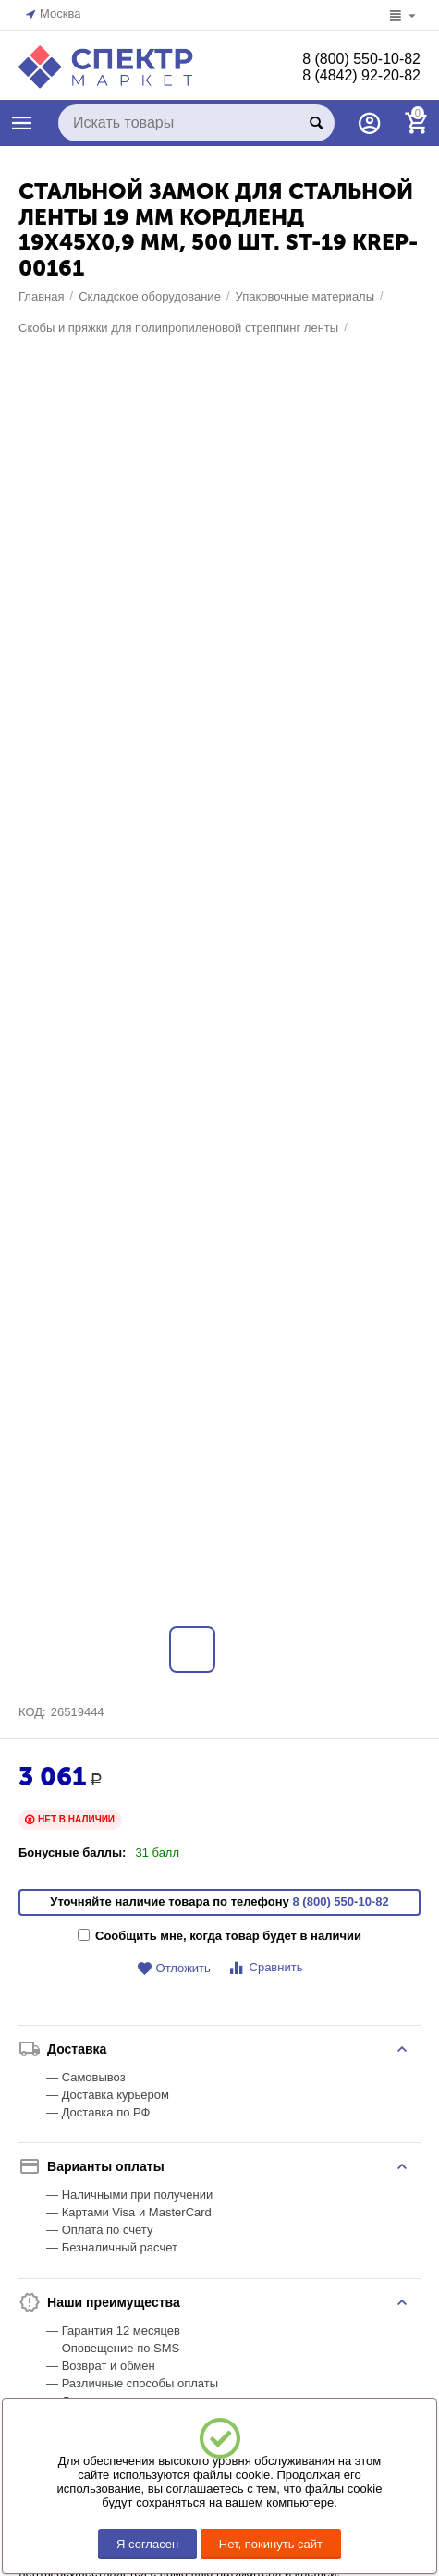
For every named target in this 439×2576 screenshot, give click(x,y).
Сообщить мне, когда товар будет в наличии (219, 1960)
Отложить (174, 1993)
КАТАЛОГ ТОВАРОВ (22, 123)
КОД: (32, 1736)
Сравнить (264, 1992)
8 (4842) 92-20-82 (361, 75)
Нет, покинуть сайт (271, 2544)
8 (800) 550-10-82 (361, 59)
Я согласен (147, 2544)
